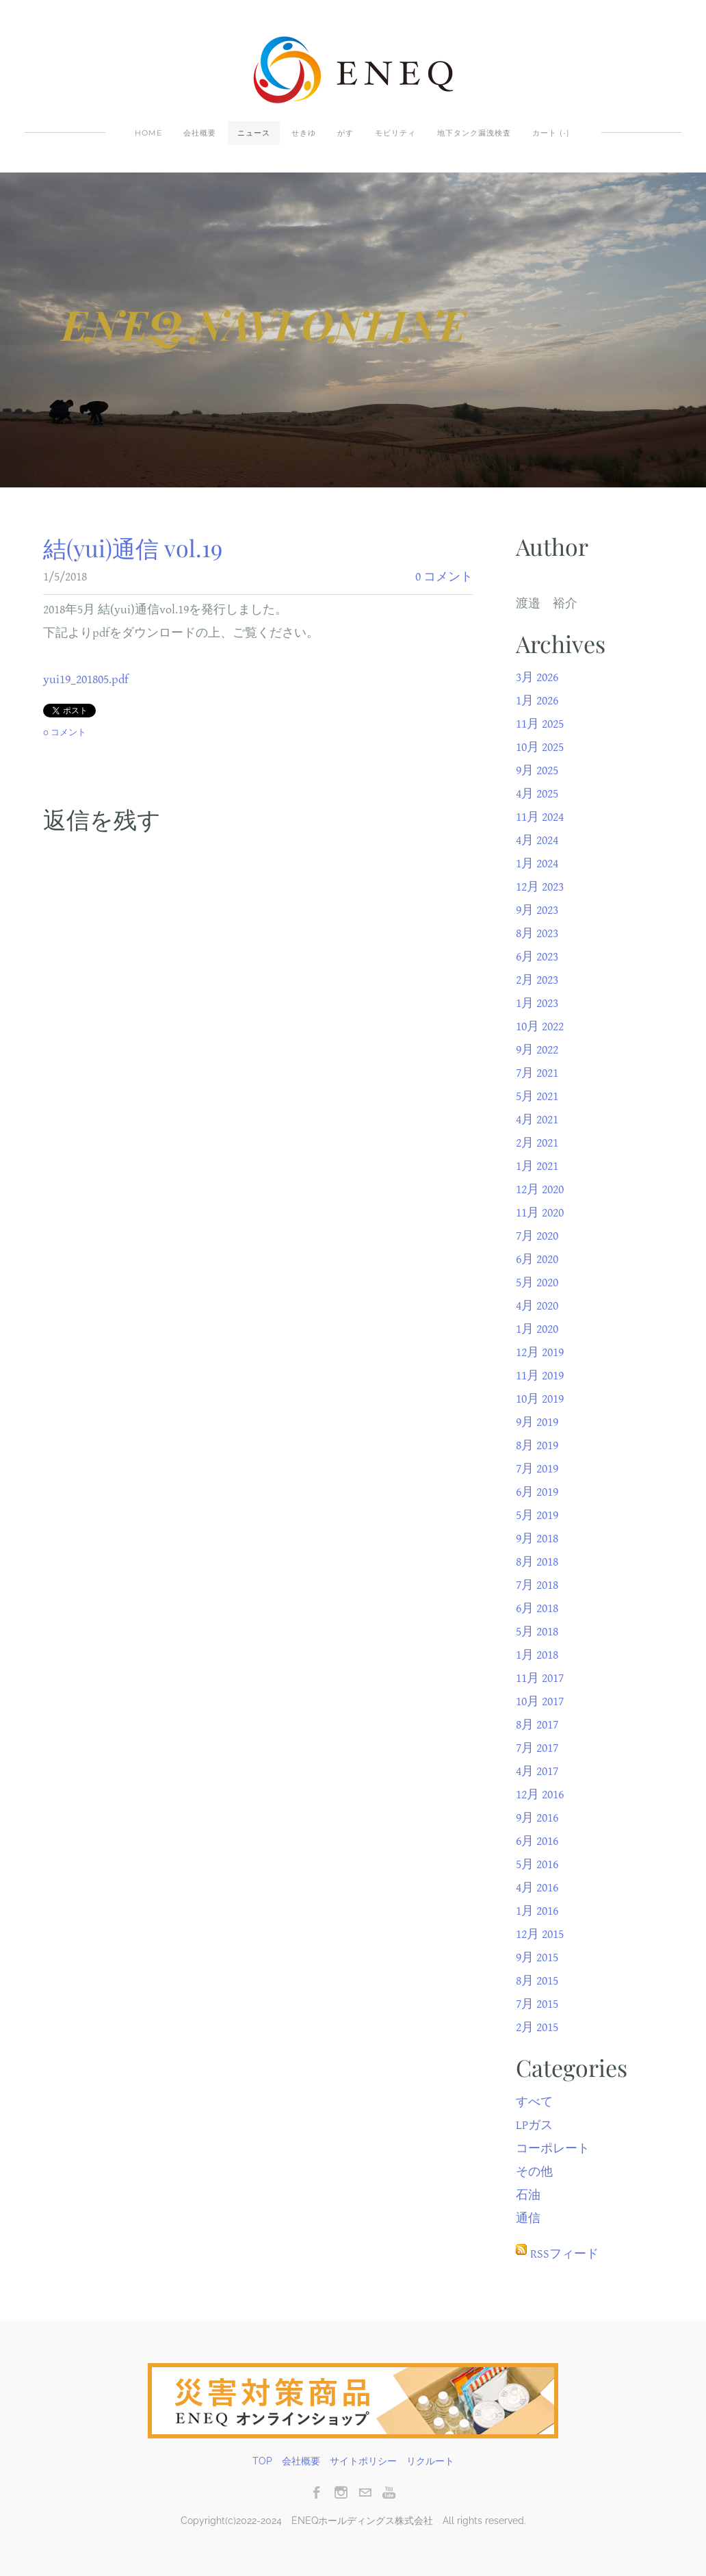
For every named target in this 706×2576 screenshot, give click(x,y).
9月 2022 (537, 1050)
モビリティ (395, 133)
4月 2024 (537, 840)
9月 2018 (537, 1538)
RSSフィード (564, 2254)
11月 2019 (540, 1375)
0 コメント (444, 577)
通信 (528, 2218)
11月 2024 (540, 817)
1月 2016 (537, 1911)
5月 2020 (537, 1282)
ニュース (253, 133)
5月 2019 (537, 1515)
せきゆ (303, 133)
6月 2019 (537, 1492)
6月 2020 (537, 1259)
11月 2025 (540, 724)
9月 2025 (537, 770)
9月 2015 (537, 1957)
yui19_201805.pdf (86, 679)
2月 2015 (537, 2027)
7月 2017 (537, 1748)
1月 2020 (537, 1329)
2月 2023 (537, 980)
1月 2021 (537, 1166)
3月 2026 (537, 677)
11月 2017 (540, 1678)
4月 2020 (537, 1306)
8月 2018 (537, 1562)
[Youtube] (388, 2492)
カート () (551, 133)
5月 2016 (537, 1864)
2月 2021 (537, 1143)
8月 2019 (537, 1445)
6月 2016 (537, 1841)
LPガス (534, 2125)
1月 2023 (537, 1003)
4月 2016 (537, 1887)
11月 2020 (540, 1213)
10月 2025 (540, 747)
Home (148, 133)
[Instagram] (341, 2492)
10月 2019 (540, 1399)
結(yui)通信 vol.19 (132, 547)
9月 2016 (537, 1818)
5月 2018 (537, 1631)
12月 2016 (540, 1794)
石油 (528, 2195)
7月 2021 (537, 1073)
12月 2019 (540, 1352)
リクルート (430, 2461)
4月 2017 (537, 1771)
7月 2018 (537, 1585)
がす (345, 133)
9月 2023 (537, 910)
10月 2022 (540, 1026)
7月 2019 (537, 1469)
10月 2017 (540, 1701)
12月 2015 (540, 1934)
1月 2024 (537, 863)
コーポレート (553, 2148)
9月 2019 (537, 1422)
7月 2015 (537, 2004)
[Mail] (364, 2492)
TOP (262, 2461)
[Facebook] (317, 2492)
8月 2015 (537, 1981)
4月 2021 (537, 1119)
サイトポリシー (363, 2461)
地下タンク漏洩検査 (474, 133)
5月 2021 (537, 1096)
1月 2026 (537, 700)
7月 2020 (537, 1236)
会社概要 (199, 133)
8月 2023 (537, 933)
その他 (534, 2172)
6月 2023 (537, 956)
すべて (534, 2102)
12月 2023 (540, 887)
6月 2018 (537, 1608)
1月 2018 (537, 1655)
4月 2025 (537, 794)
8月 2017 (537, 1725)
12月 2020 (540, 1189)
